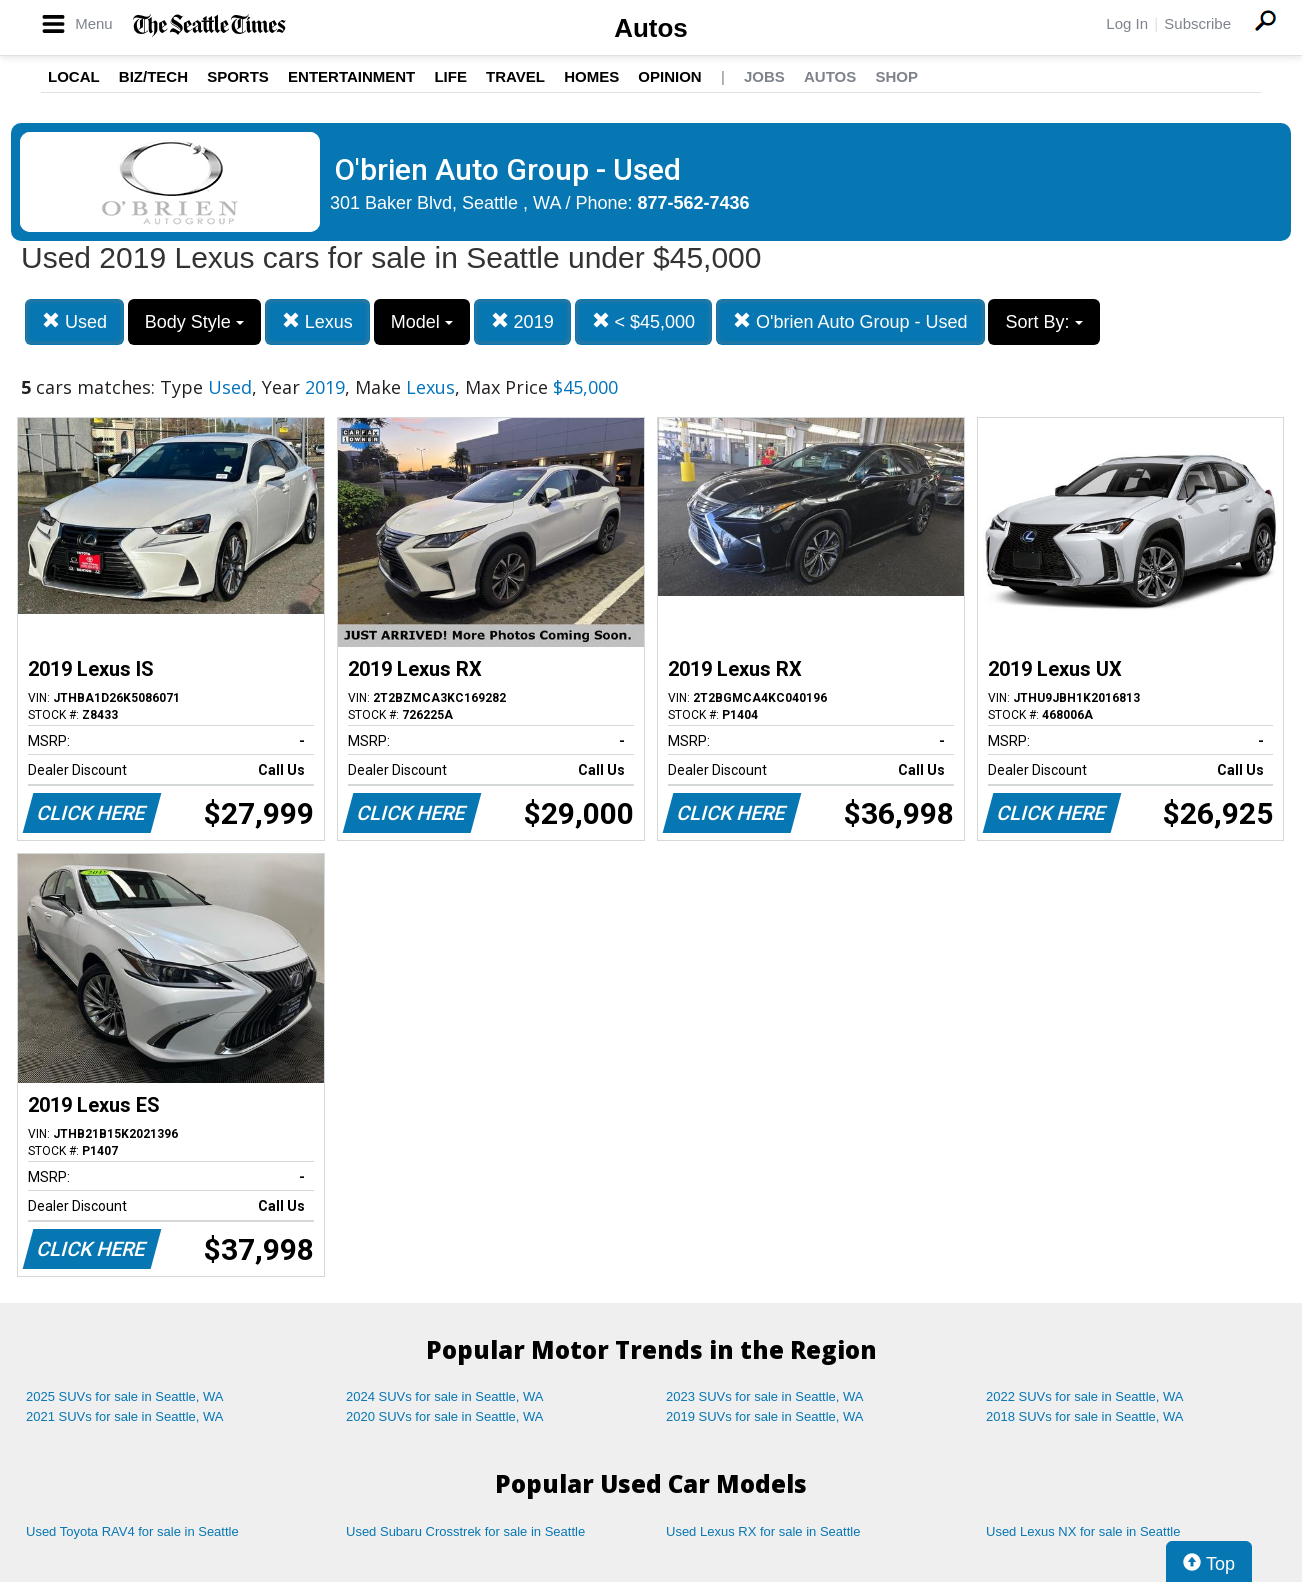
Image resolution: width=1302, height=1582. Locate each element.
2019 (522, 321)
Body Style (194, 322)
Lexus (317, 321)
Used (74, 321)
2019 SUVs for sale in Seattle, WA (765, 1416)
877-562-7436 (694, 203)
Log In (1127, 23)
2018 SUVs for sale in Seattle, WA (1085, 1416)
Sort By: (1043, 322)
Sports (238, 76)
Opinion (669, 76)
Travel (515, 76)
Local (74, 76)
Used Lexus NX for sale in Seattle (1083, 1531)
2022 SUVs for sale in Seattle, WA (1085, 1396)
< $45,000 (644, 321)
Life (450, 76)
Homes (591, 76)
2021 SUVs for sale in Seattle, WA (125, 1416)
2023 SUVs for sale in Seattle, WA (765, 1396)
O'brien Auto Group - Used (850, 321)
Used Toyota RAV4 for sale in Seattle (132, 1531)
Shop (896, 76)
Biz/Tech (153, 76)
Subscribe (1197, 23)
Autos (651, 28)
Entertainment (351, 76)
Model (422, 322)
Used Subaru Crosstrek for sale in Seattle (465, 1531)
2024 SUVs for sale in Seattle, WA (445, 1396)
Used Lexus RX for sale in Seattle (763, 1531)
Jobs (764, 76)
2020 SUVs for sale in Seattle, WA (445, 1416)
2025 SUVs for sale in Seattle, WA (125, 1396)
